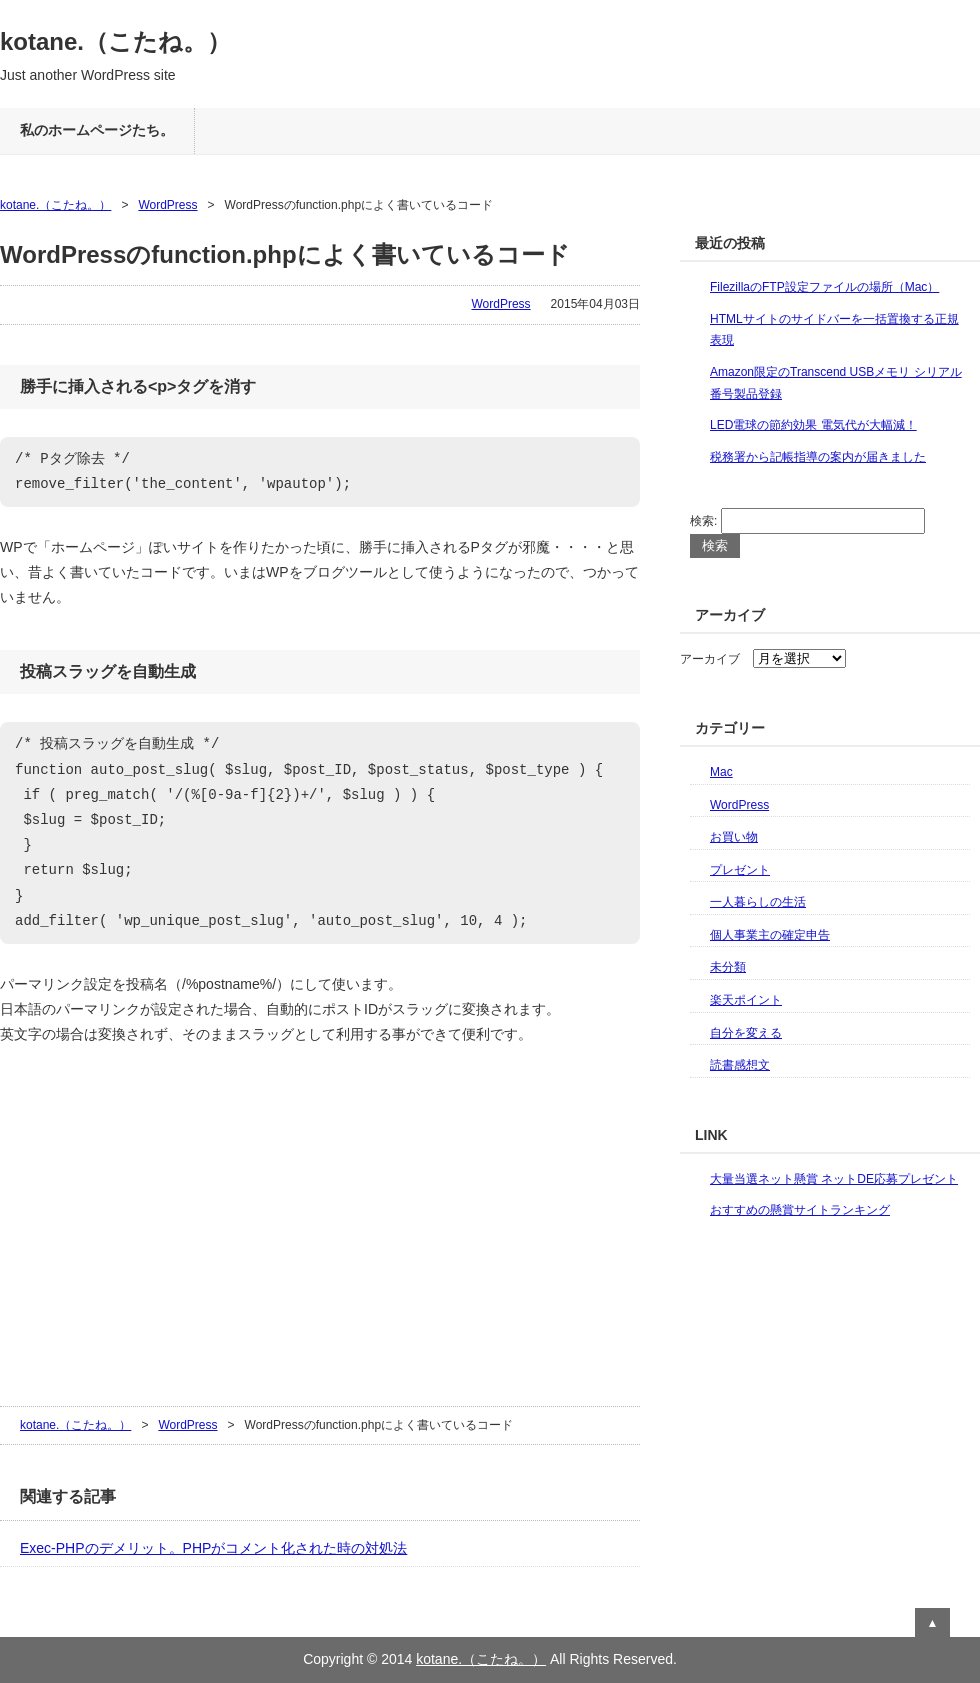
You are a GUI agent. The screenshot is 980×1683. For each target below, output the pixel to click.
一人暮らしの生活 (758, 902)
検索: (703, 521)
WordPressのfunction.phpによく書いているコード (285, 254)
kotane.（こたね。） (115, 41)
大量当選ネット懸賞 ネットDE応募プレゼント (834, 1179)
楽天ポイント (746, 1000)
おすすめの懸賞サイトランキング (800, 1210)
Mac (721, 772)
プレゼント (740, 870)
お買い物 (734, 837)
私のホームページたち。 (97, 130)
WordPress (167, 205)
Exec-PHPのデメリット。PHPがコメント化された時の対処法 (213, 1548)
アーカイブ (710, 659)
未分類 (728, 967)
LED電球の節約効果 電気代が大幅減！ (813, 425)
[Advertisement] (150, 1223)
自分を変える (746, 1033)
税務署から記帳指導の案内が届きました (818, 457)
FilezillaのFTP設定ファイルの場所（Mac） (824, 287)
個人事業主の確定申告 (770, 935)
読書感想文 (740, 1065)
